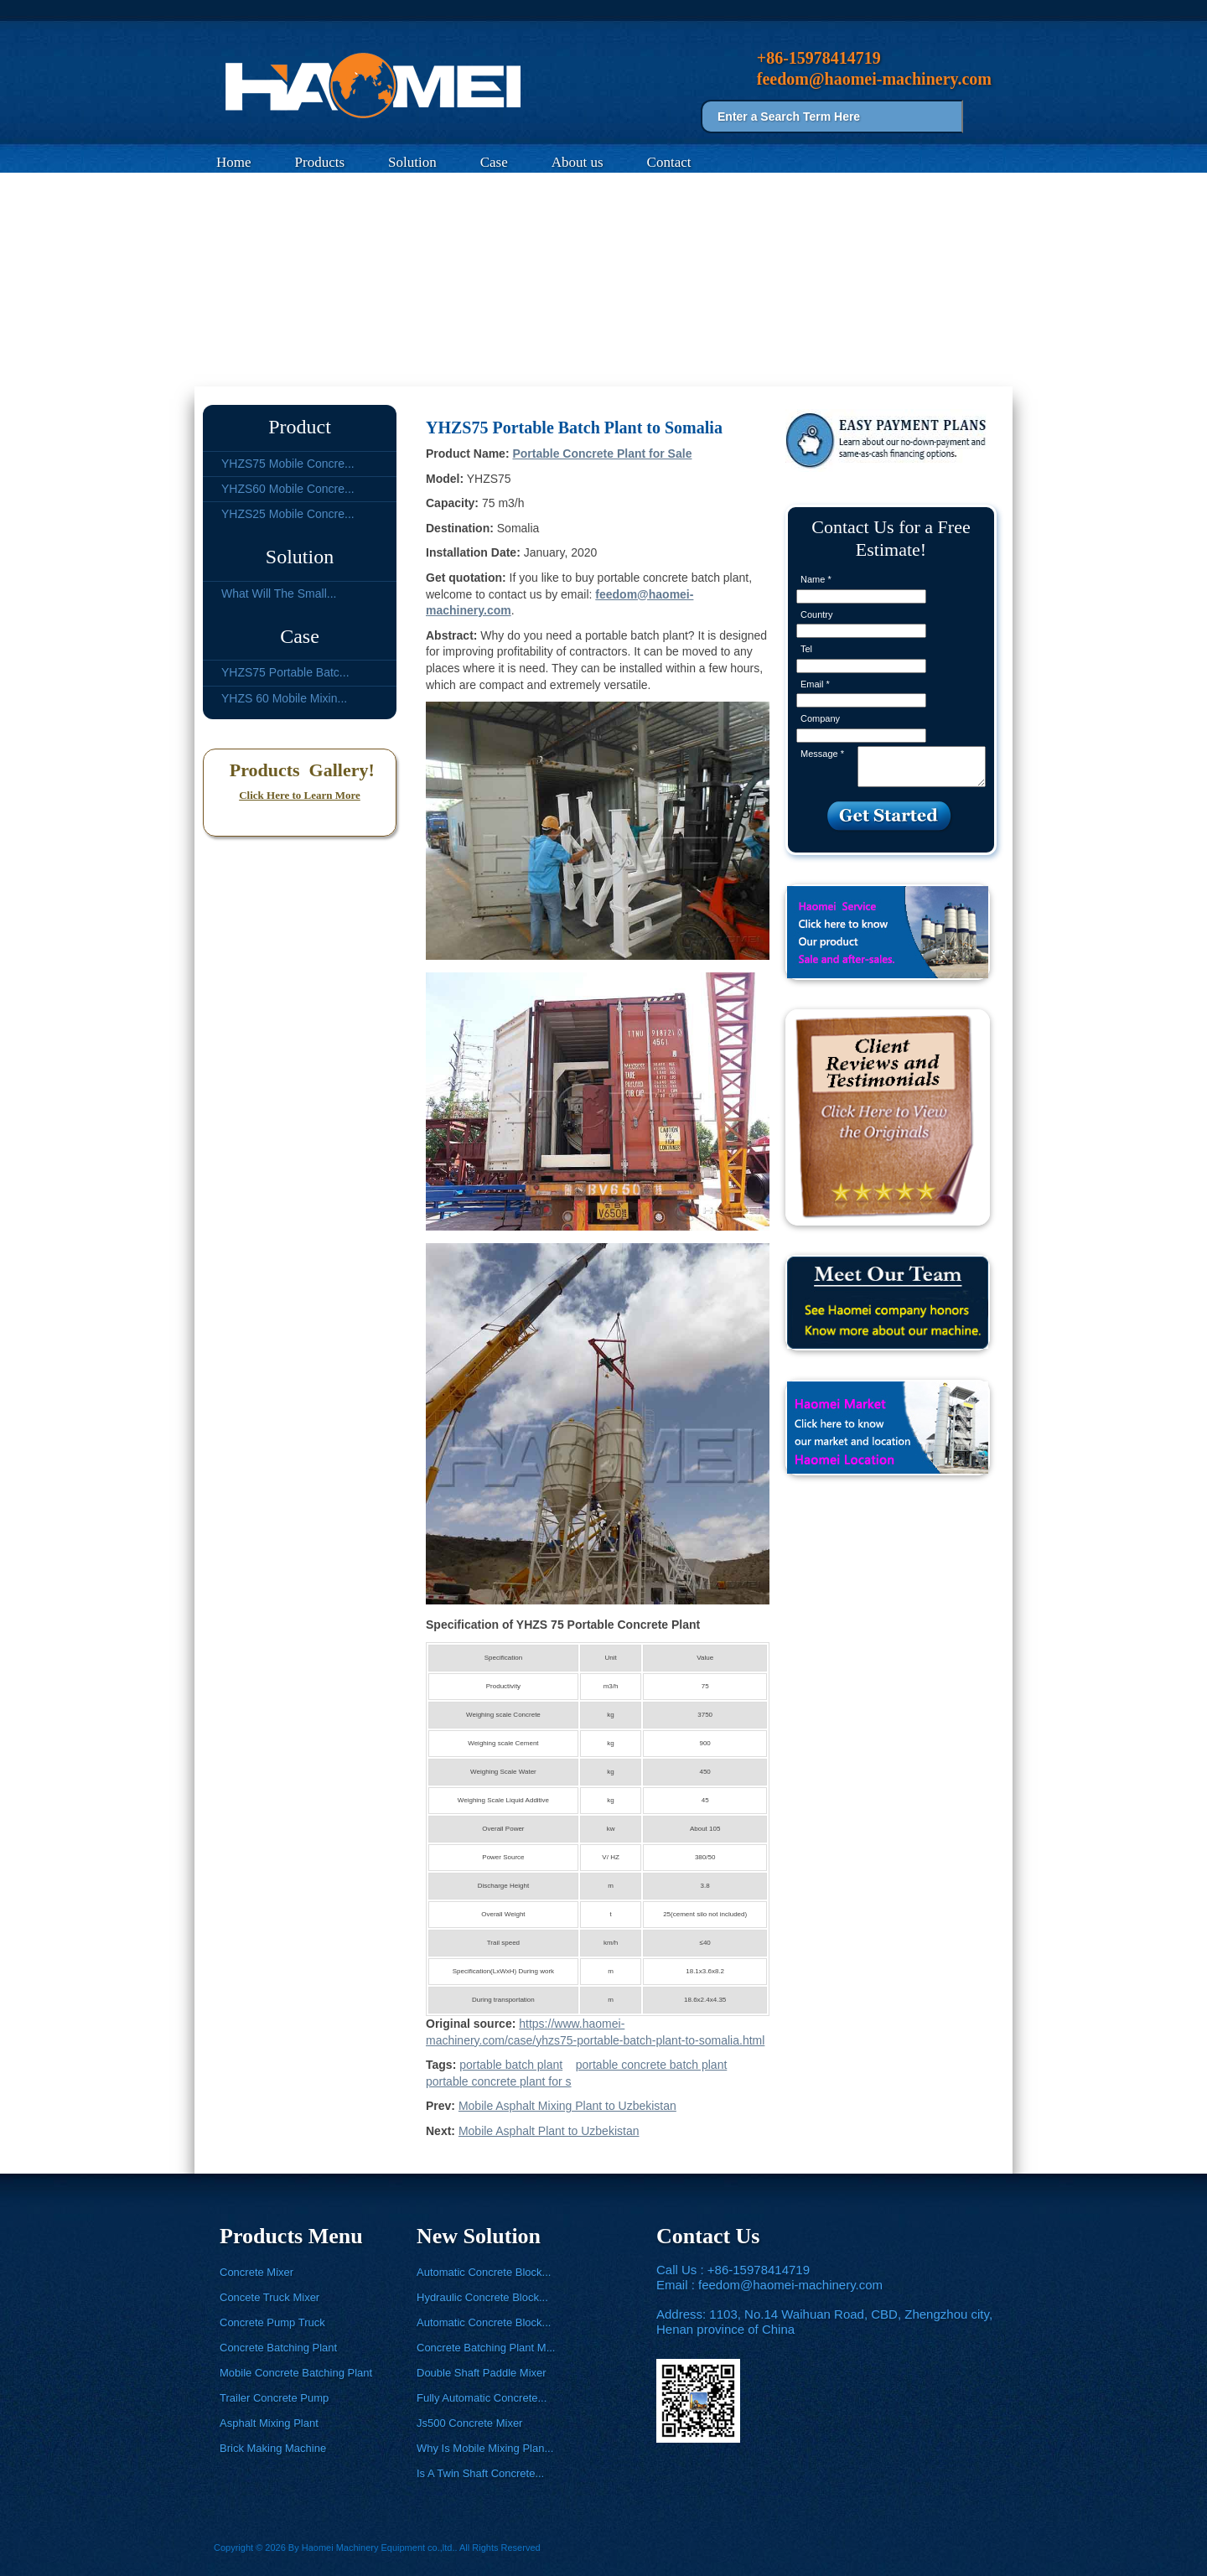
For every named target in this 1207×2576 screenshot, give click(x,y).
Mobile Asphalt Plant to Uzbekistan (549, 2131)
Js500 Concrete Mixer (469, 2423)
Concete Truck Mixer (269, 2297)
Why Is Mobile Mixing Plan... (485, 2448)
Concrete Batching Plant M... (486, 2347)
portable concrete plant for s (499, 2081)
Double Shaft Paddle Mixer (482, 2372)
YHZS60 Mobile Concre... (288, 488)
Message (822, 754)
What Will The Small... (278, 593)
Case (494, 162)
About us (578, 162)
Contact (669, 162)
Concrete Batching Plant (278, 2347)
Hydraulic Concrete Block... (482, 2297)
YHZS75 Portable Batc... (285, 672)
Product (299, 427)
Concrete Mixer (256, 2272)
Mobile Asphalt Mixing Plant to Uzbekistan (567, 2105)
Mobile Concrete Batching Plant (296, 2372)
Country (816, 614)
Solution (412, 162)
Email (815, 684)
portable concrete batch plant (652, 2064)
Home (233, 162)
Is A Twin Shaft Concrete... (480, 2473)
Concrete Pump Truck (272, 2322)
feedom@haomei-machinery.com (790, 2285)
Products (320, 162)
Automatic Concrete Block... (484, 2272)
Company (820, 718)
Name (815, 579)
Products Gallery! (300, 769)
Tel (806, 649)
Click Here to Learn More (299, 795)
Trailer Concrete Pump (274, 2398)
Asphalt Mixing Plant (269, 2423)
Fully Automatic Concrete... (482, 2398)
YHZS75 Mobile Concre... (288, 463)
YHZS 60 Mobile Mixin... (284, 698)
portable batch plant (510, 2064)
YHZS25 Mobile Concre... (288, 514)
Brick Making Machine (273, 2448)
